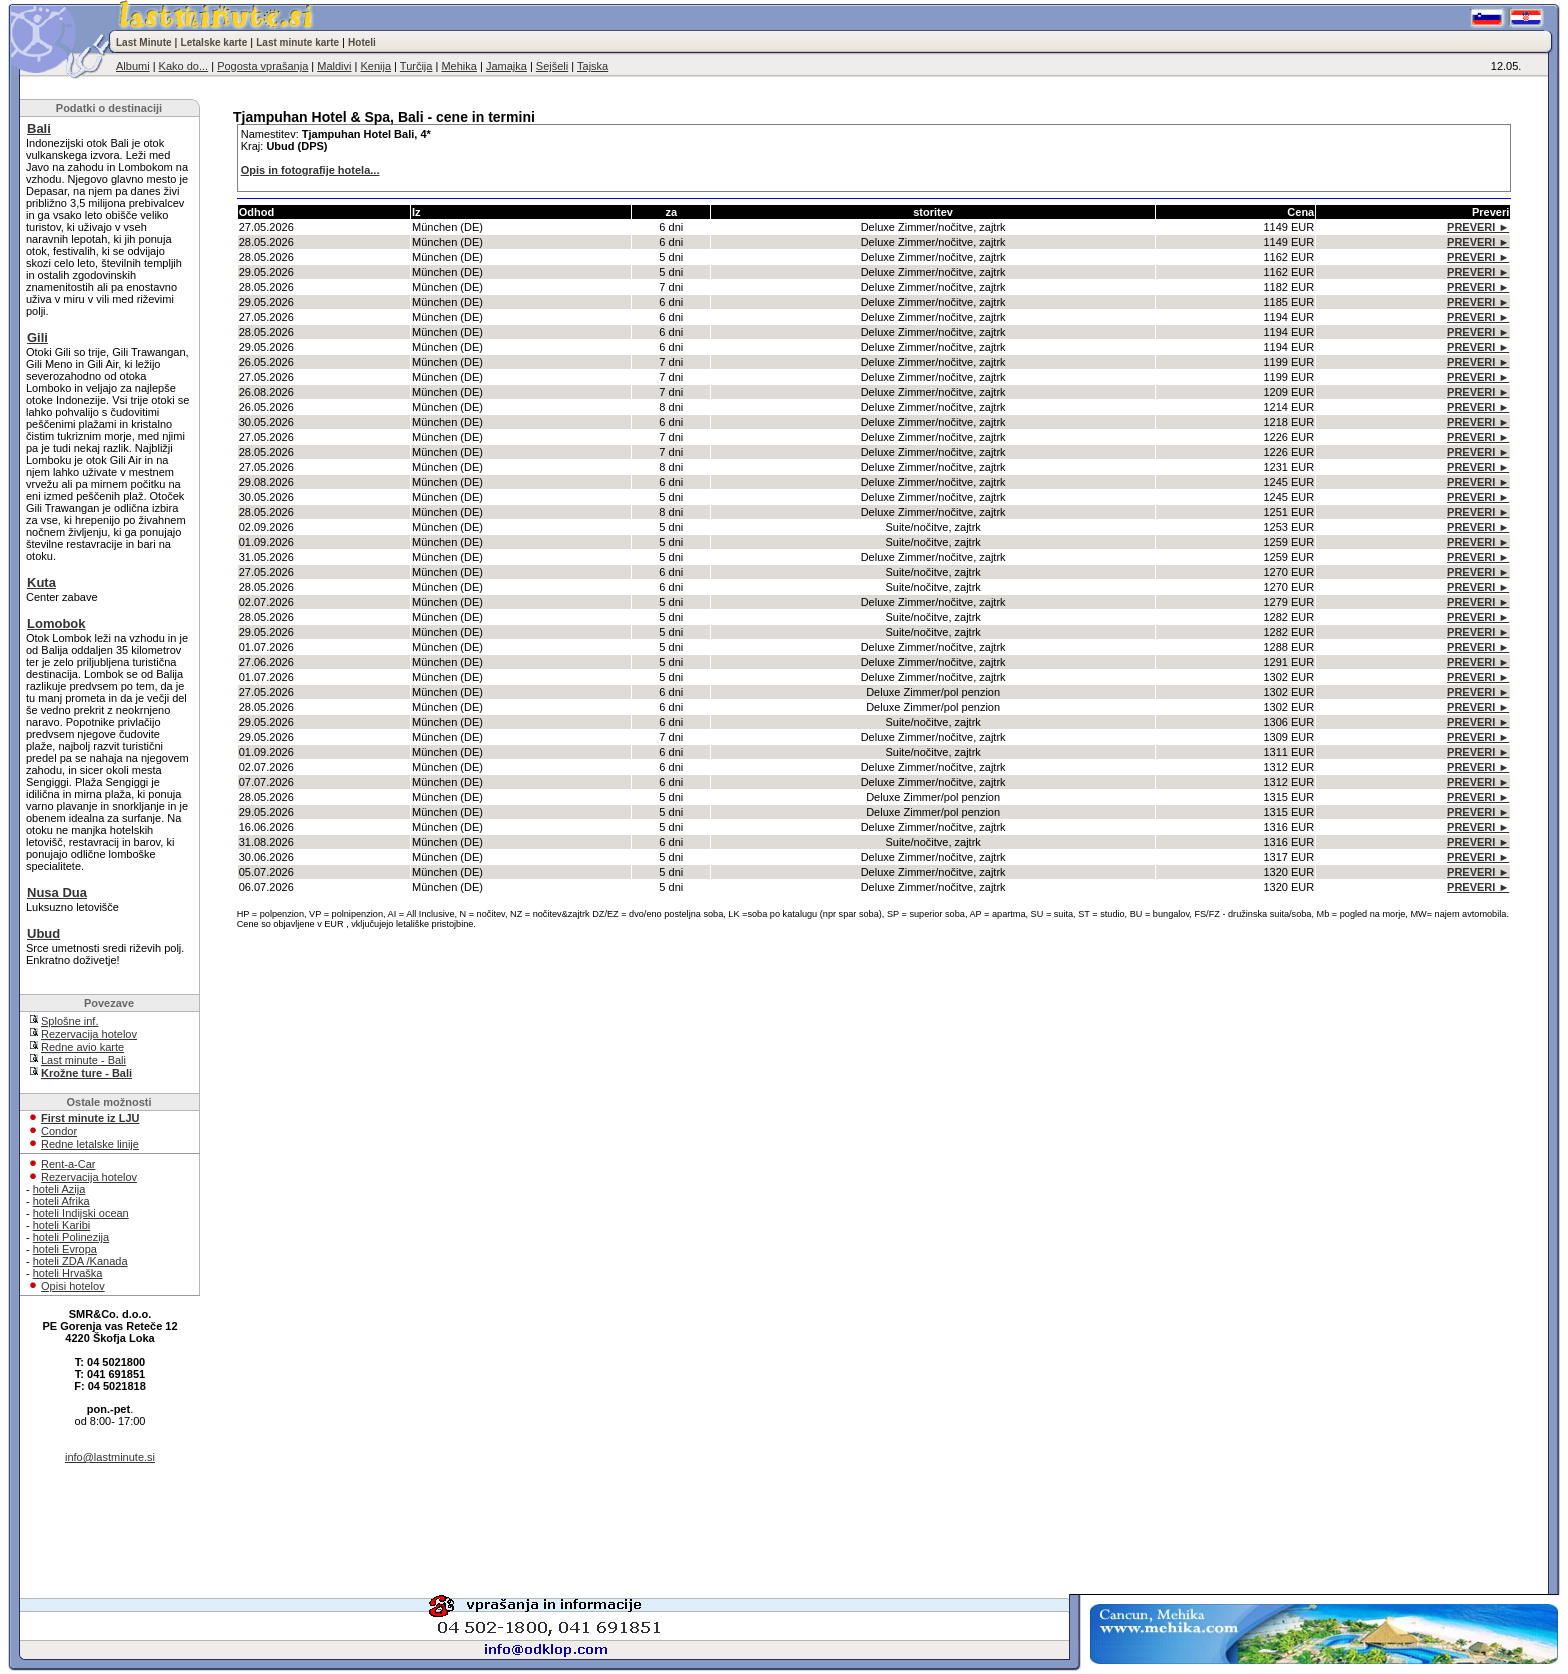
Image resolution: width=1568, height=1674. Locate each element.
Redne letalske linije (90, 1144)
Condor (59, 1131)
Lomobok (56, 623)
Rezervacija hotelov (89, 1034)
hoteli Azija (59, 1189)
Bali (39, 128)
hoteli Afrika (61, 1201)
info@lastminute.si (110, 1457)
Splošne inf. (69, 1021)
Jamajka (506, 66)
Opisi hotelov (73, 1286)
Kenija (375, 66)
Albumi (133, 66)
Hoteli (362, 42)
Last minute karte (297, 42)
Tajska (592, 66)
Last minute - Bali (83, 1060)
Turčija (416, 66)
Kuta (41, 582)
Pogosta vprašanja (262, 66)
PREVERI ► (1478, 227)
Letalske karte (214, 42)
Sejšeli (552, 66)
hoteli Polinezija (71, 1237)
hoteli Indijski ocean (81, 1213)
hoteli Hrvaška (68, 1273)
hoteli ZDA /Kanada (80, 1261)
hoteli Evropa (65, 1249)
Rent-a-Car (68, 1164)
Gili (37, 337)
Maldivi (334, 66)
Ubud (43, 933)
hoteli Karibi (61, 1225)
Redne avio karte (82, 1047)
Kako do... (184, 66)
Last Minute (144, 42)
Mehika (458, 66)
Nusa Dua (57, 892)
